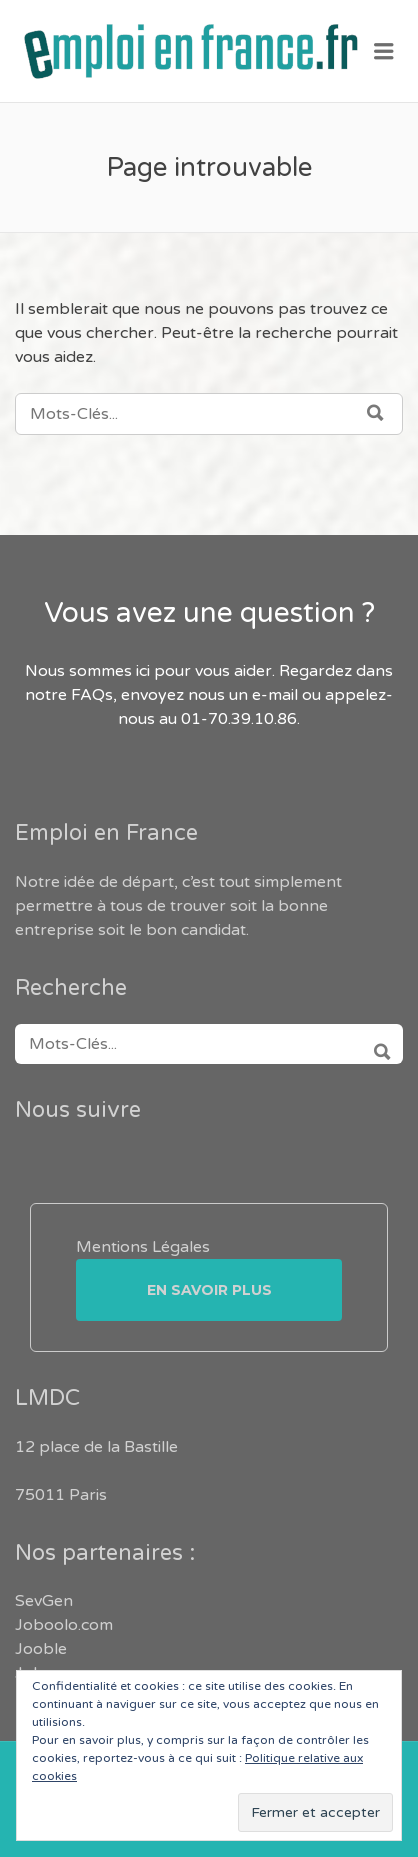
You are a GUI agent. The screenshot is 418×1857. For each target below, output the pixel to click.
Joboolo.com (64, 1625)
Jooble (41, 1649)
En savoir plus (209, 1290)
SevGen (44, 1601)
